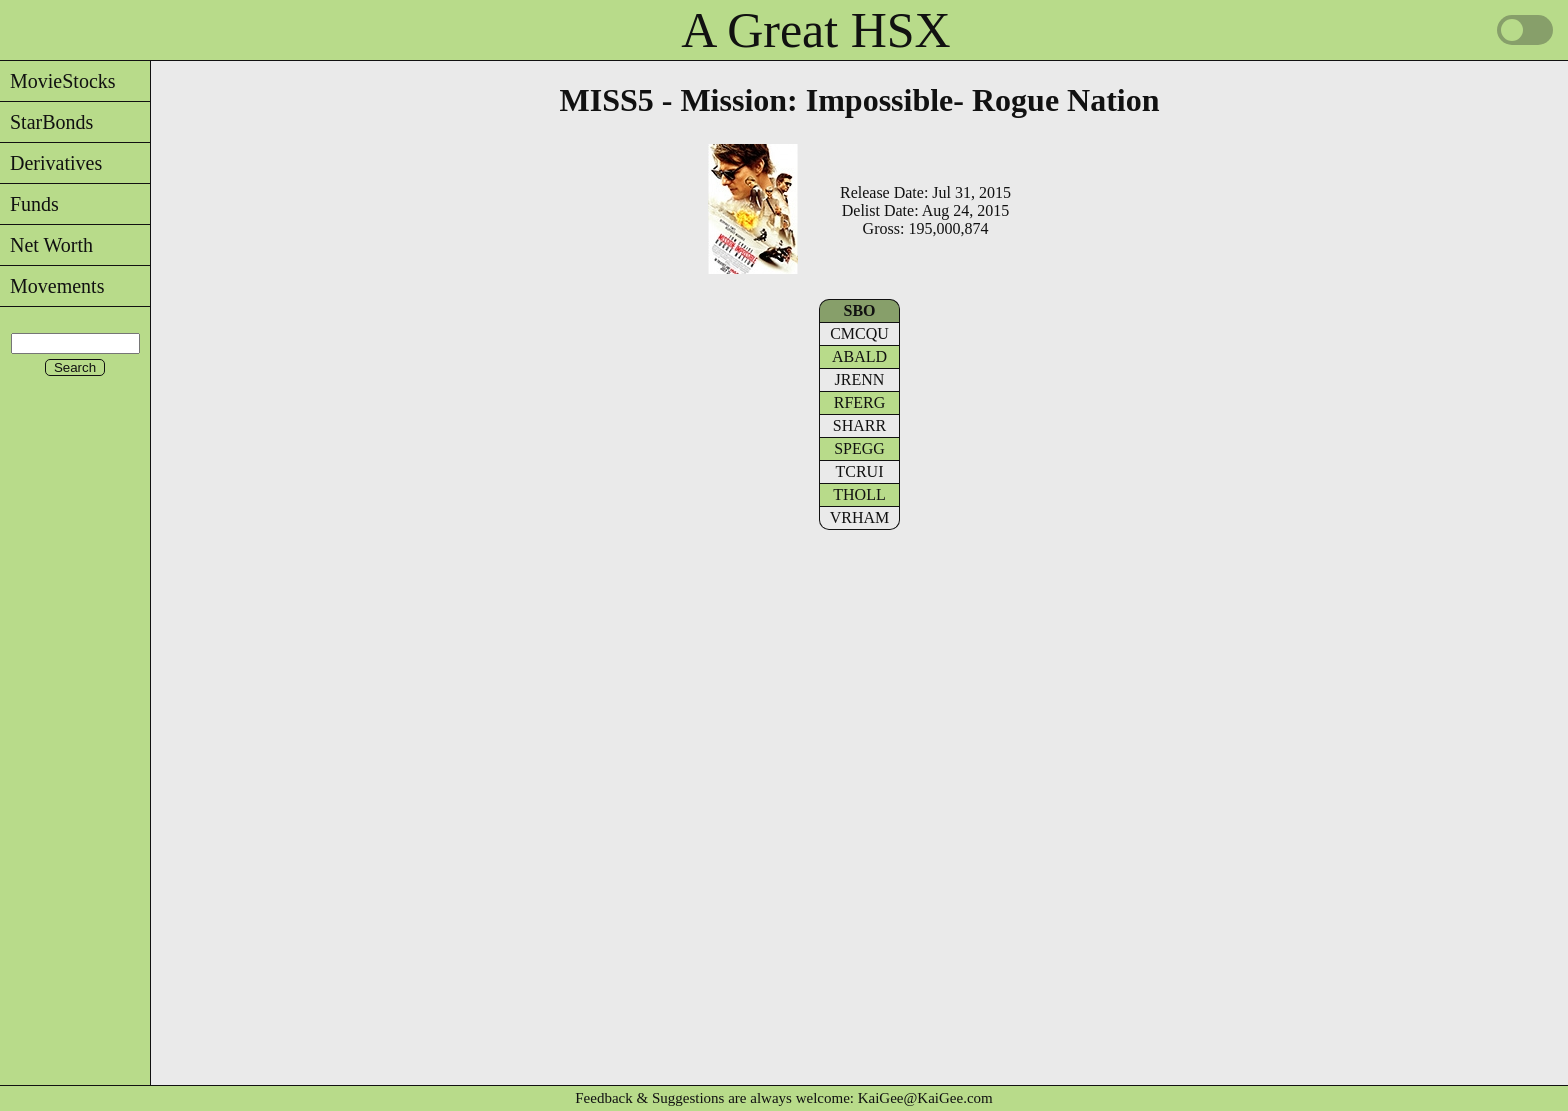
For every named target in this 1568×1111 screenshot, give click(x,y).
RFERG (860, 402)
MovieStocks (58, 81)
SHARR (859, 425)
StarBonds (46, 122)
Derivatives (51, 163)
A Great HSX (815, 30)
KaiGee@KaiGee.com (925, 1098)
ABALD (859, 356)
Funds (29, 204)
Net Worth (46, 245)
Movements (52, 286)
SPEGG (859, 448)
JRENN (860, 379)
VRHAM (860, 517)
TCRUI (860, 471)
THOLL (859, 494)
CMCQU (859, 333)
